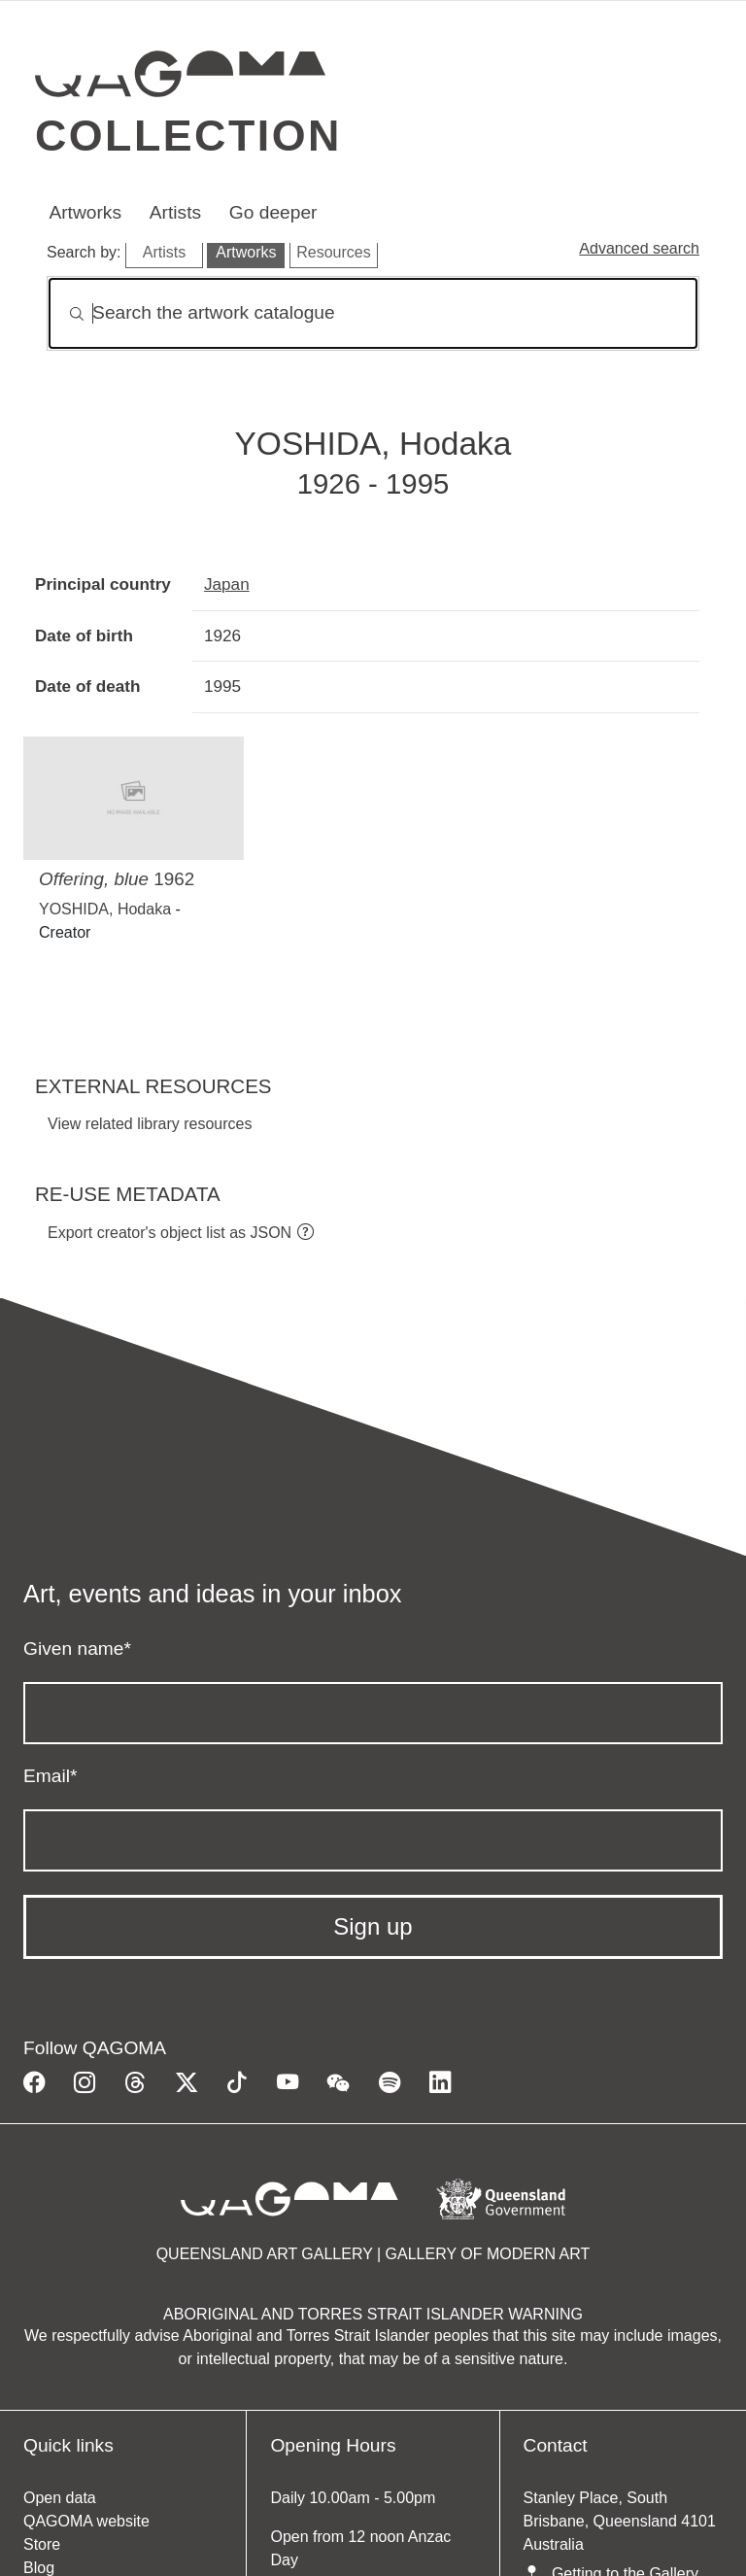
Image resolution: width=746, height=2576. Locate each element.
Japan (227, 584)
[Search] (373, 313)
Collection (188, 135)
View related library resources (150, 1124)
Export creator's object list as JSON (169, 1232)
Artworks (85, 212)
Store (41, 2544)
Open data (59, 2498)
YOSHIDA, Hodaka (105, 909)
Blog (38, 2567)
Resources (333, 252)
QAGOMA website (86, 2521)
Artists (175, 212)
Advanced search (639, 248)
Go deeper (273, 212)
